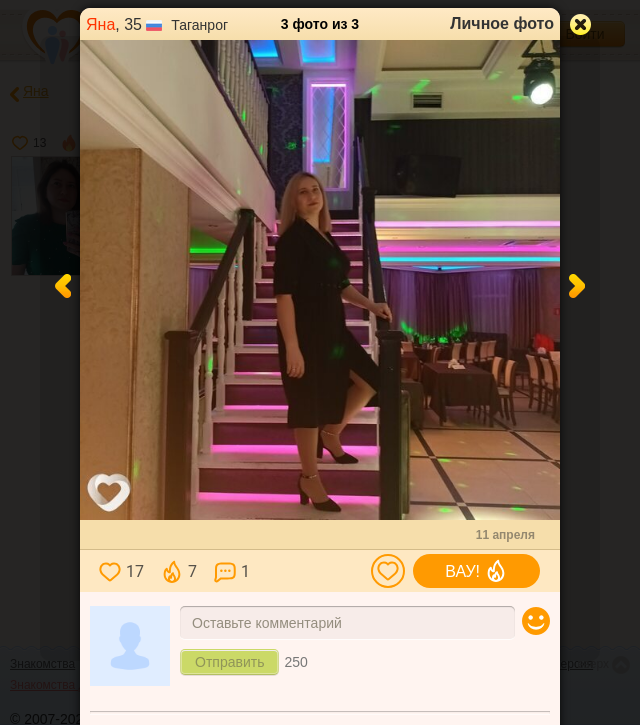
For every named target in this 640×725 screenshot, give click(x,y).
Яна (100, 24)
